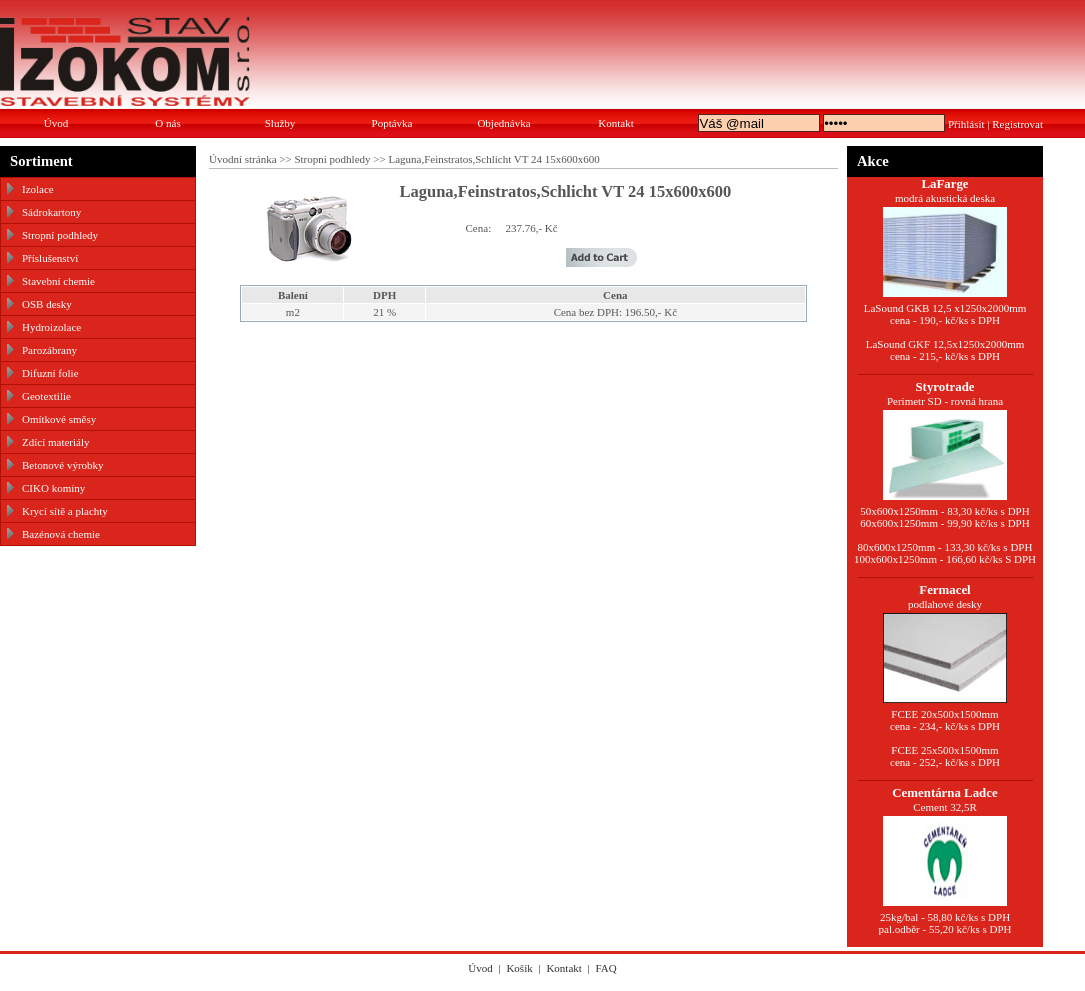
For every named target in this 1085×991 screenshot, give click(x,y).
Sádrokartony (51, 212)
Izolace (38, 189)
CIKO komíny (53, 488)
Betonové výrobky (63, 465)
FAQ (606, 968)
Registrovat (1017, 124)
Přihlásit (966, 124)
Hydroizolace (51, 327)
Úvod (56, 123)
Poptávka (392, 123)
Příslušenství (50, 258)
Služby (280, 123)
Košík (519, 968)
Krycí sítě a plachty (65, 511)
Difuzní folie (50, 373)
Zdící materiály (56, 442)
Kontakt (615, 123)
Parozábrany (49, 350)
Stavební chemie (58, 281)
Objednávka (503, 123)
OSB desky (47, 304)
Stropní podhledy (60, 235)
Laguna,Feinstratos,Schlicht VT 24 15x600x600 (493, 159)
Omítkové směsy (59, 419)
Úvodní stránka (243, 159)
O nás (167, 123)
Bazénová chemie (61, 534)
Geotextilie (46, 396)
